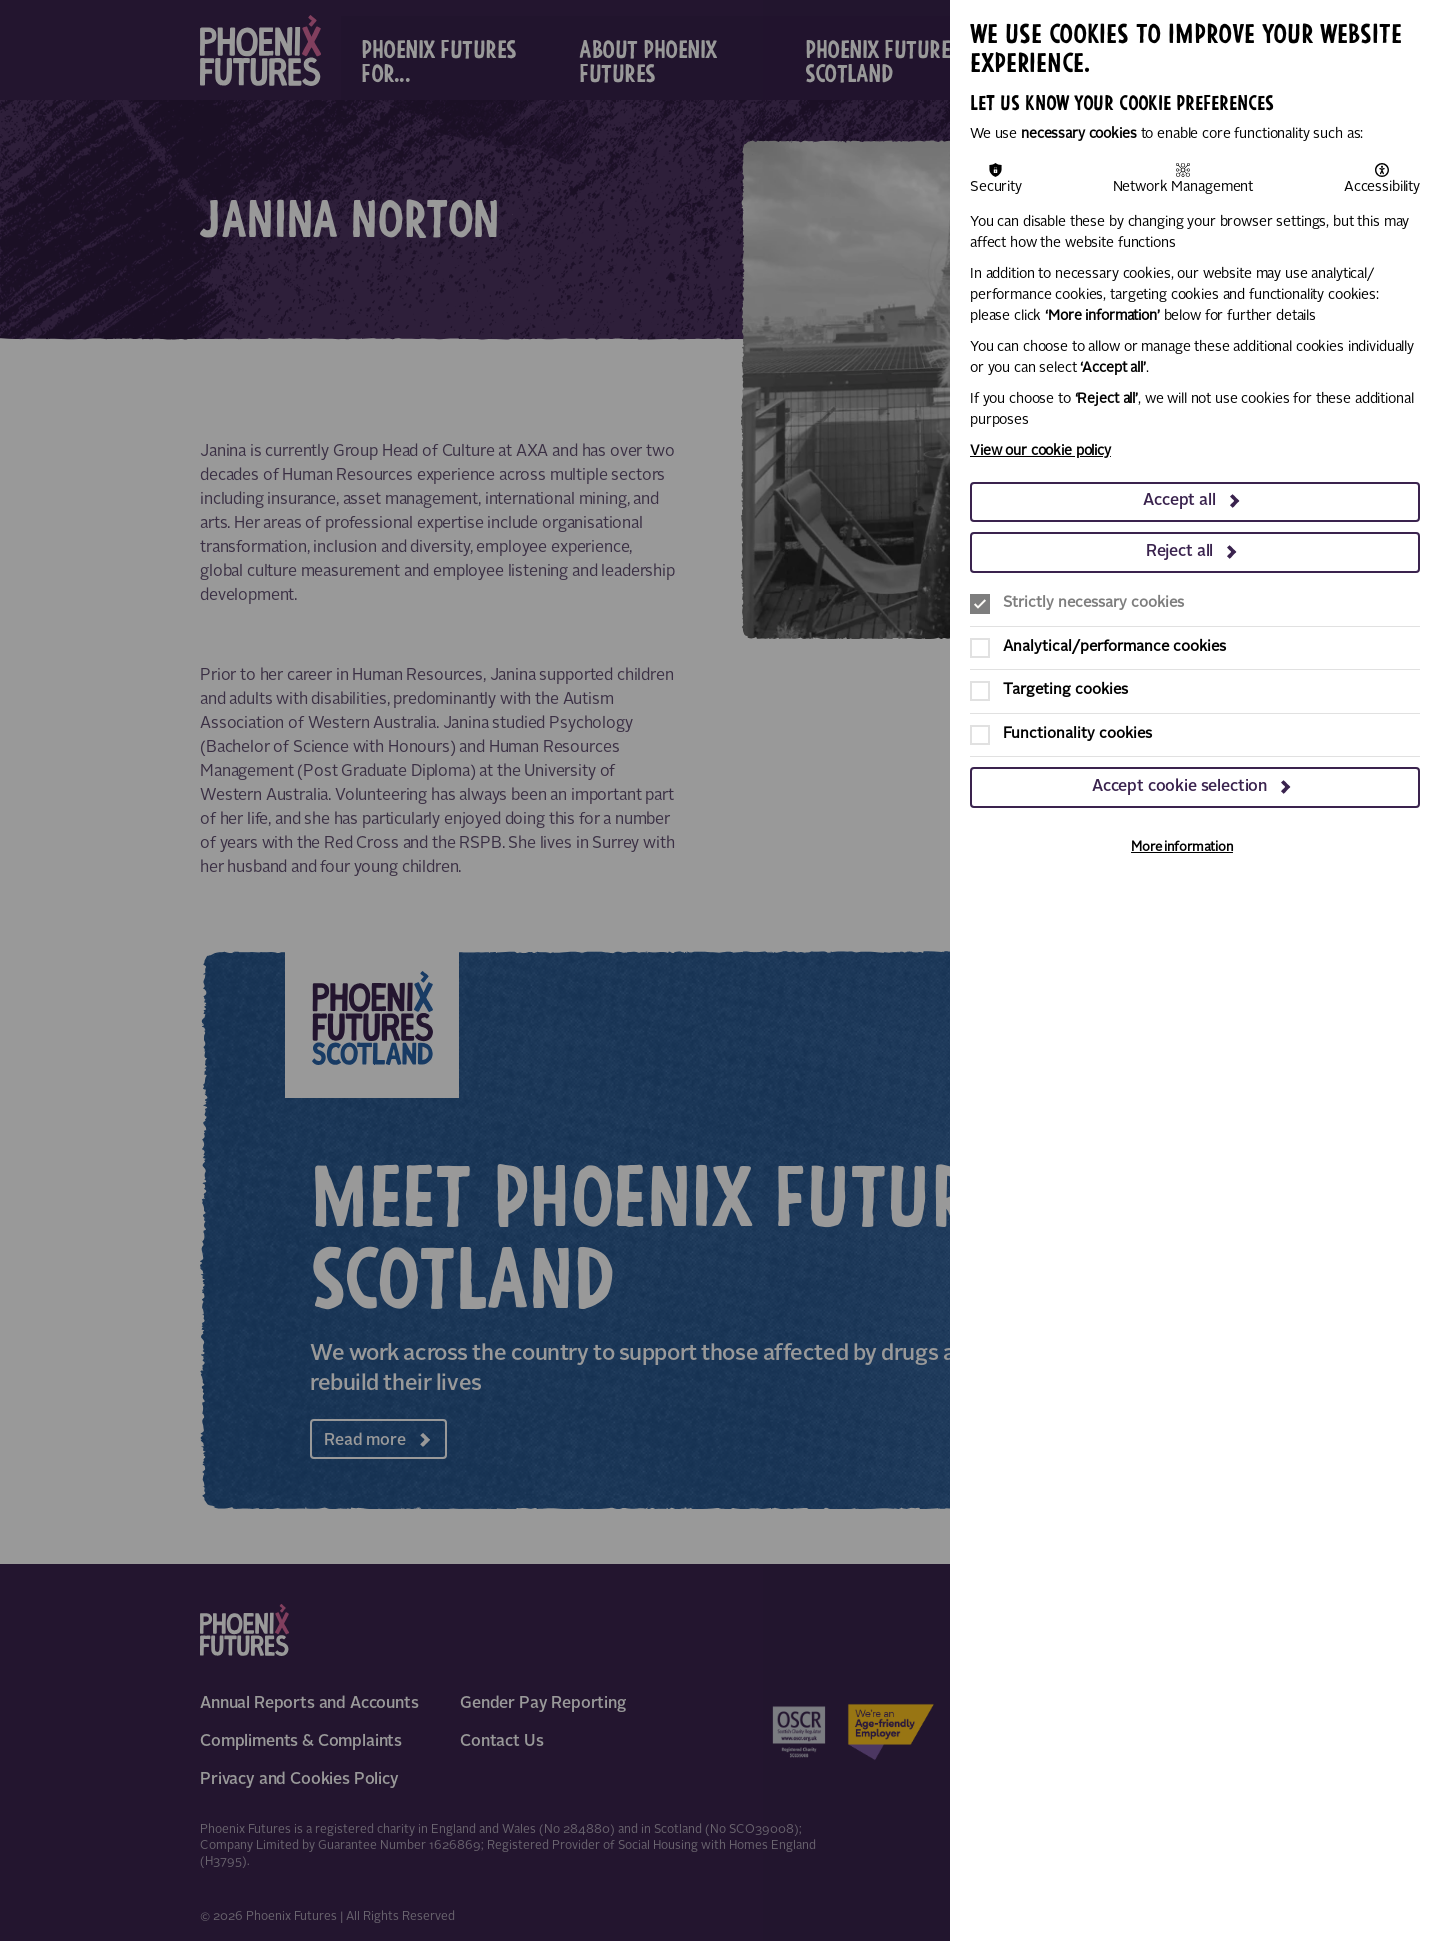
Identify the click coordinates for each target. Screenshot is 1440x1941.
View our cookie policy (1040, 451)
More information (1182, 847)
